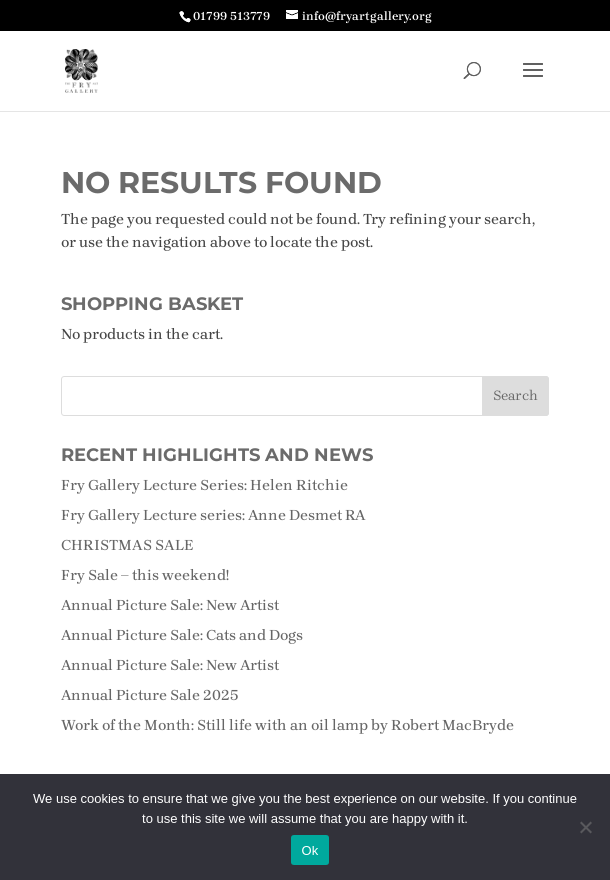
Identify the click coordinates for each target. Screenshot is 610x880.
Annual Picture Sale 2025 (150, 695)
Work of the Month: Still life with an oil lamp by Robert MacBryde (287, 725)
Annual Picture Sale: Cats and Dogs (182, 635)
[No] (585, 827)
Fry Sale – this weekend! (145, 575)
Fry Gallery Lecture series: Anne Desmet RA (213, 515)
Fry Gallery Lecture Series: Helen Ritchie (204, 485)
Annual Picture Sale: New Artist (170, 605)
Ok (309, 850)
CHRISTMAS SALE (127, 545)
